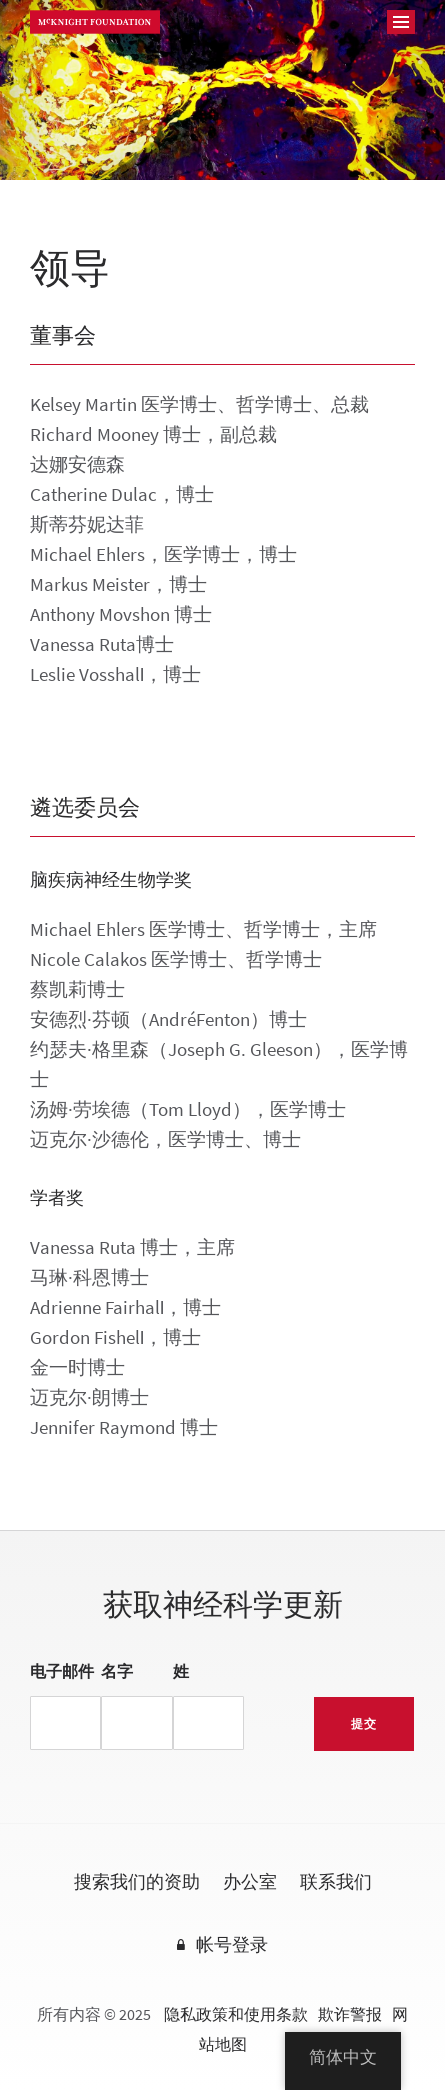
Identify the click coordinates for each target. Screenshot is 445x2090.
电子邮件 (62, 1672)
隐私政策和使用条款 (236, 2014)
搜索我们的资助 (137, 1883)
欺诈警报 (350, 2014)
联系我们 (336, 1883)
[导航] (401, 22)
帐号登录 (232, 1946)
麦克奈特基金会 (95, 22)
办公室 (250, 1883)
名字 (117, 1672)
